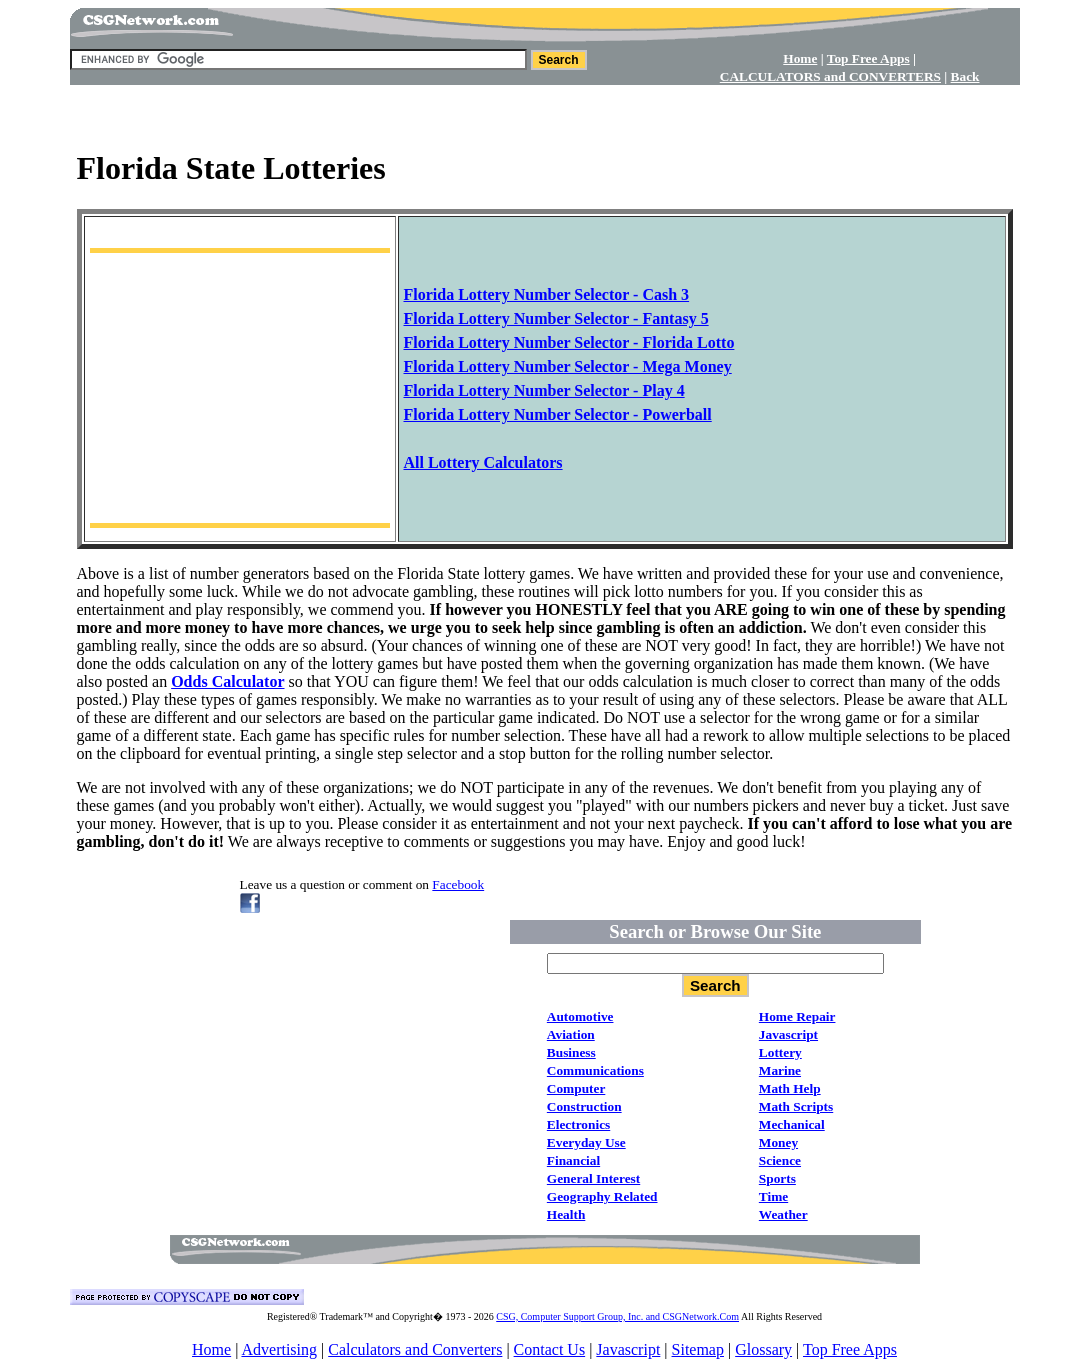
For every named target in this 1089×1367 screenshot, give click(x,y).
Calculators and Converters (415, 1349)
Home (211, 1349)
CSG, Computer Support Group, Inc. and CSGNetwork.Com (617, 1316)
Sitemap (698, 1349)
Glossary (763, 1349)
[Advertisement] (545, 110)
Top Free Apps (850, 1349)
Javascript (628, 1349)
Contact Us (550, 1349)
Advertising (279, 1349)
